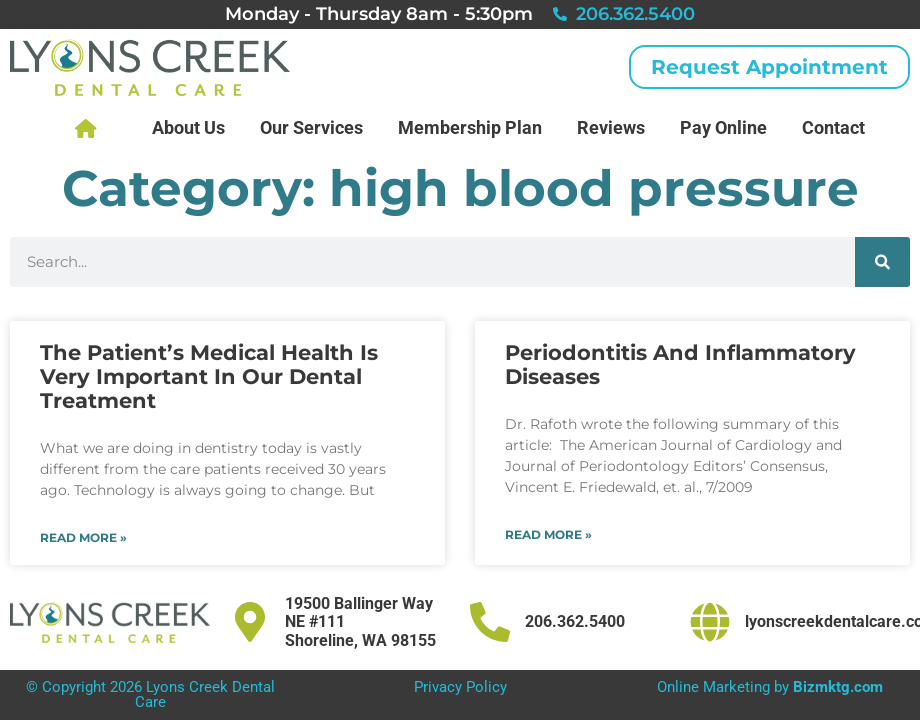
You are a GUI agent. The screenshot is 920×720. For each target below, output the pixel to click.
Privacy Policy (460, 687)
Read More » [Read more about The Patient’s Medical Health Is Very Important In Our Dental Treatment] (83, 538)
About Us (188, 127)
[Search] (882, 262)
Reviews (611, 127)
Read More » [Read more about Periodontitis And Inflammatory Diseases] (548, 535)
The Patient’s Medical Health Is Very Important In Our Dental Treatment (209, 376)
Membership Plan (470, 127)
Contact (833, 127)
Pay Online (723, 127)
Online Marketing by (770, 687)
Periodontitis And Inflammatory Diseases (680, 364)
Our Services (311, 127)
